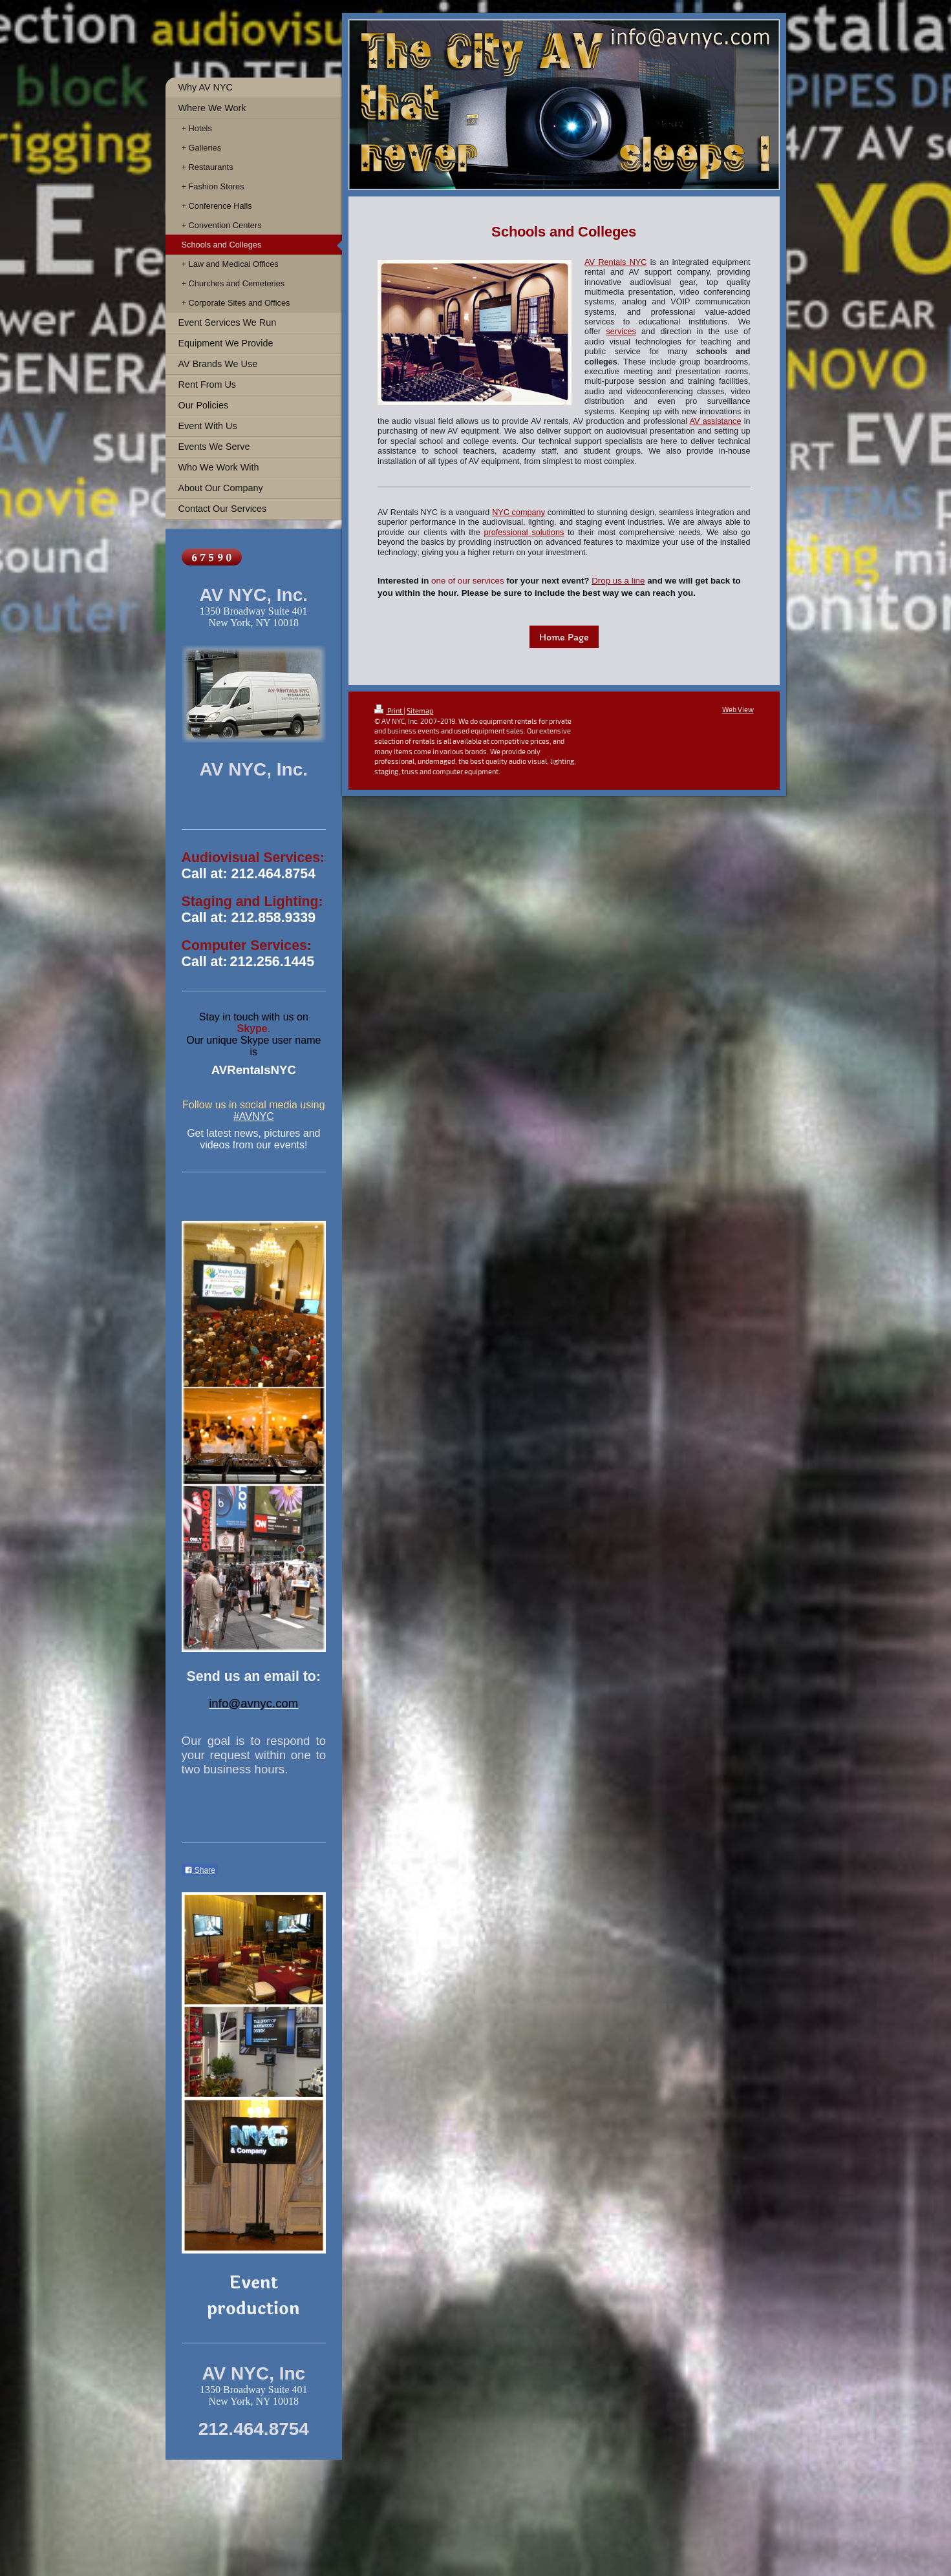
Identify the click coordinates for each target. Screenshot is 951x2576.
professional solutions (524, 532)
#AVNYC (253, 1116)
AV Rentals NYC (615, 262)
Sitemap (420, 710)
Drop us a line (618, 581)
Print (388, 710)
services (621, 331)
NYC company (518, 512)
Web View (738, 709)
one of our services (467, 581)
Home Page (564, 637)
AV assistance (716, 421)
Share (199, 1870)
